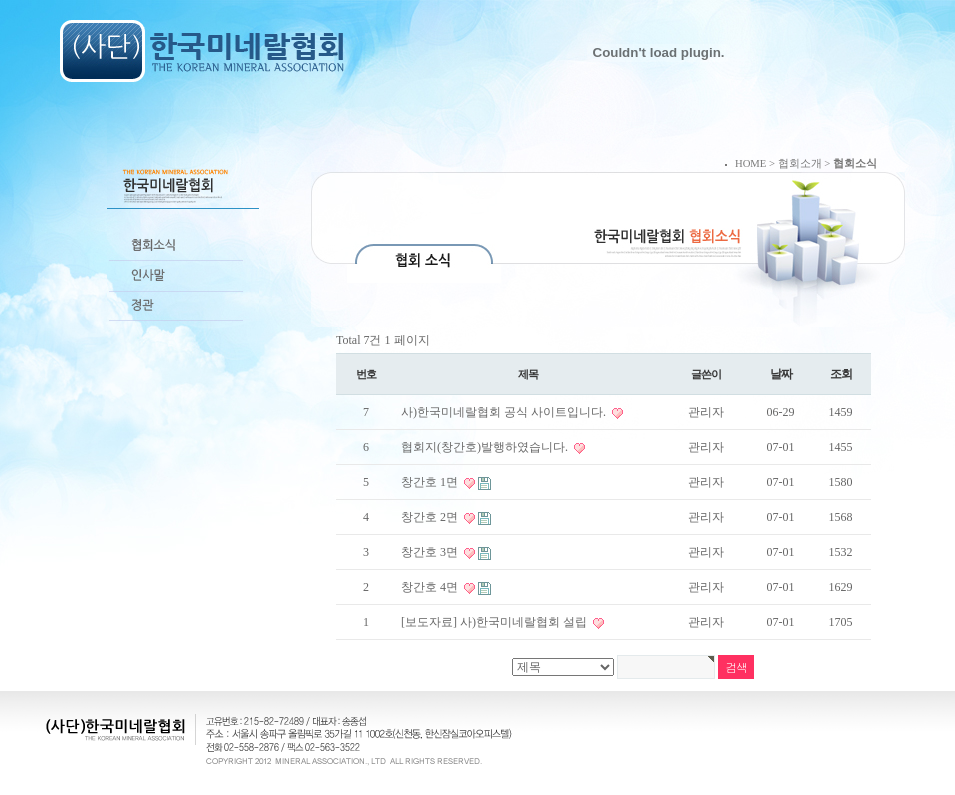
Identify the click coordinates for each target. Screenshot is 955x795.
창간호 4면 (431, 587)
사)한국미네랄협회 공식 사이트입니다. (505, 412)
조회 (841, 374)
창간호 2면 (431, 517)
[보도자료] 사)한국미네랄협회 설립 (495, 622)
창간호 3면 (431, 552)
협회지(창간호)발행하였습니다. (486, 447)
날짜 (781, 374)
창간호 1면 (431, 482)
